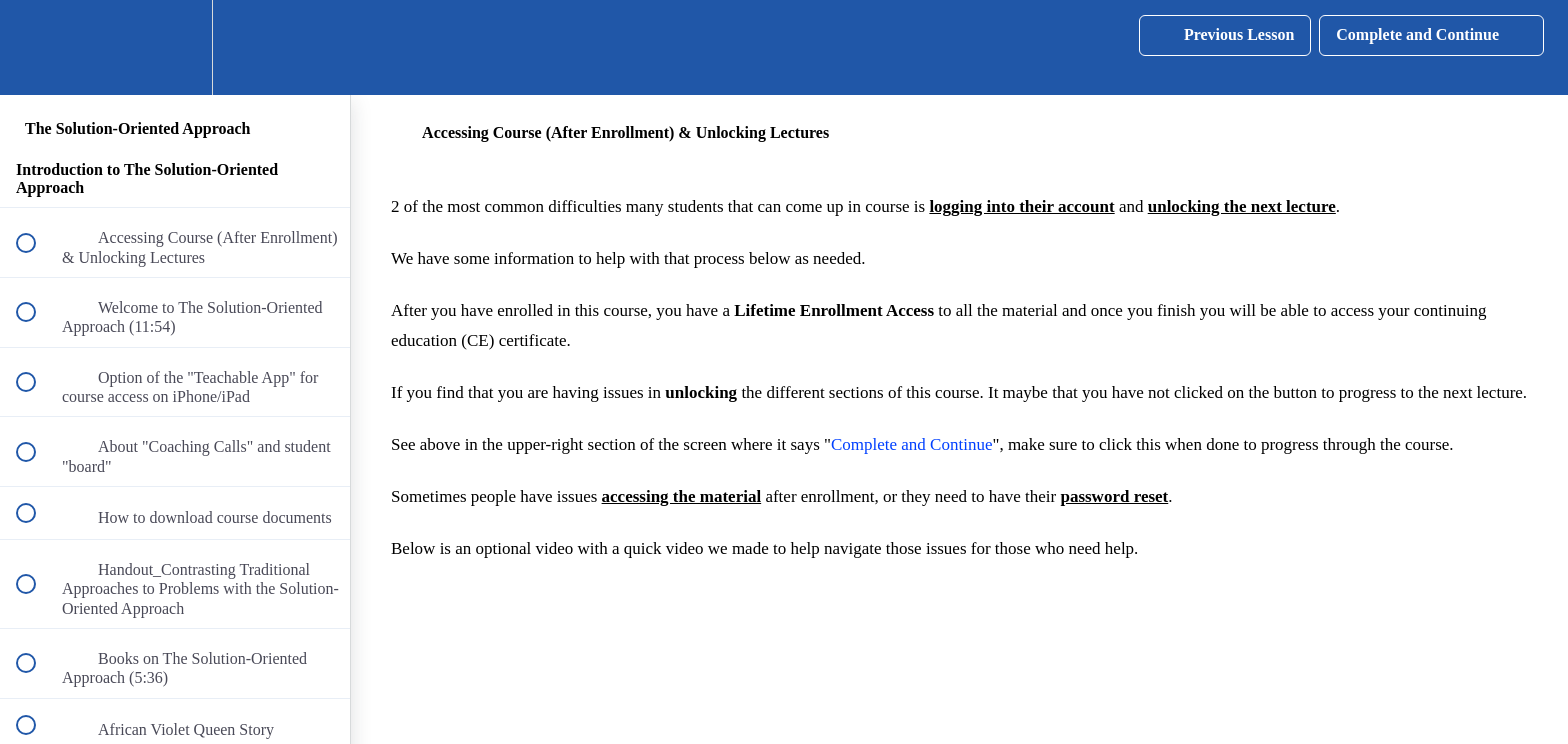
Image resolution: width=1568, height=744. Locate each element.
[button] (37, 47)
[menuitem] (175, 47)
